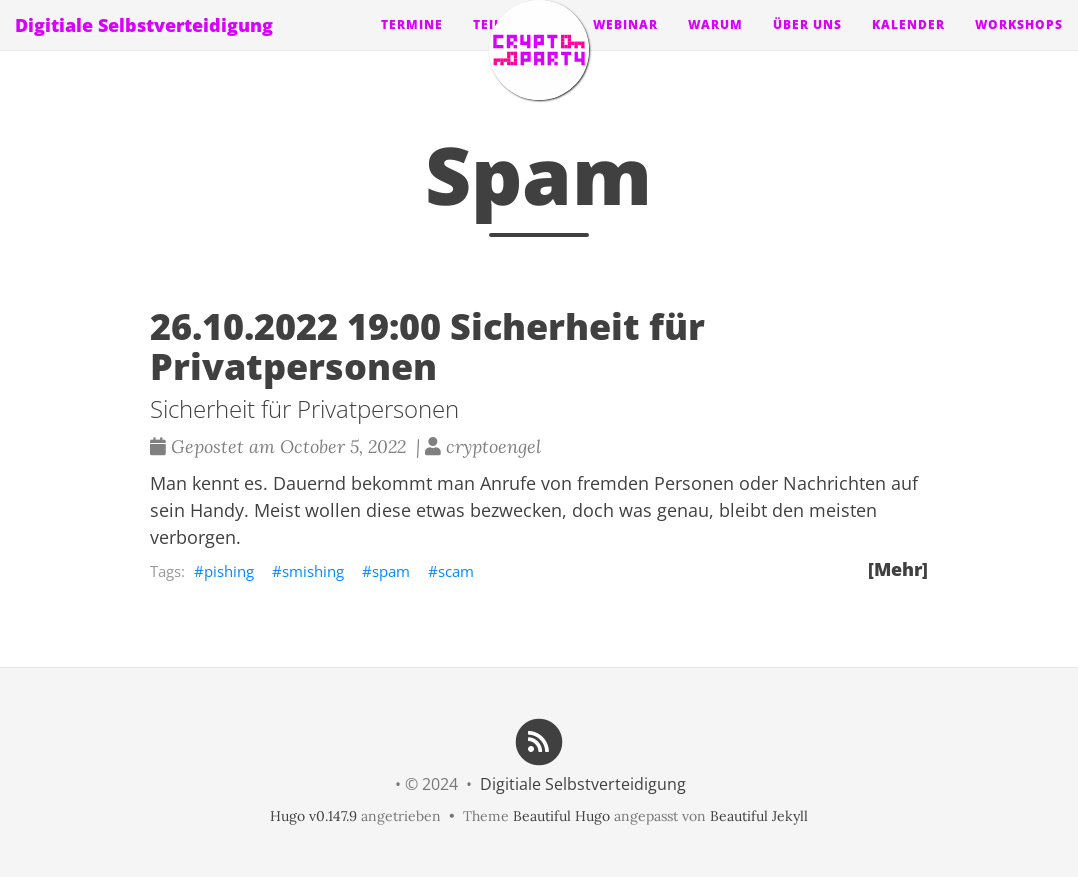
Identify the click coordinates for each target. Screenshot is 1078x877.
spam (391, 571)
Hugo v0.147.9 (313, 816)
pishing (229, 571)
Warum (715, 44)
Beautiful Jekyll (759, 816)
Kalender (908, 44)
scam (456, 571)
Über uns (807, 44)
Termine (412, 44)
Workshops (1019, 44)
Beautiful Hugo (561, 816)
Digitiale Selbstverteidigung (144, 45)
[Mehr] (898, 569)
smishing (313, 571)
